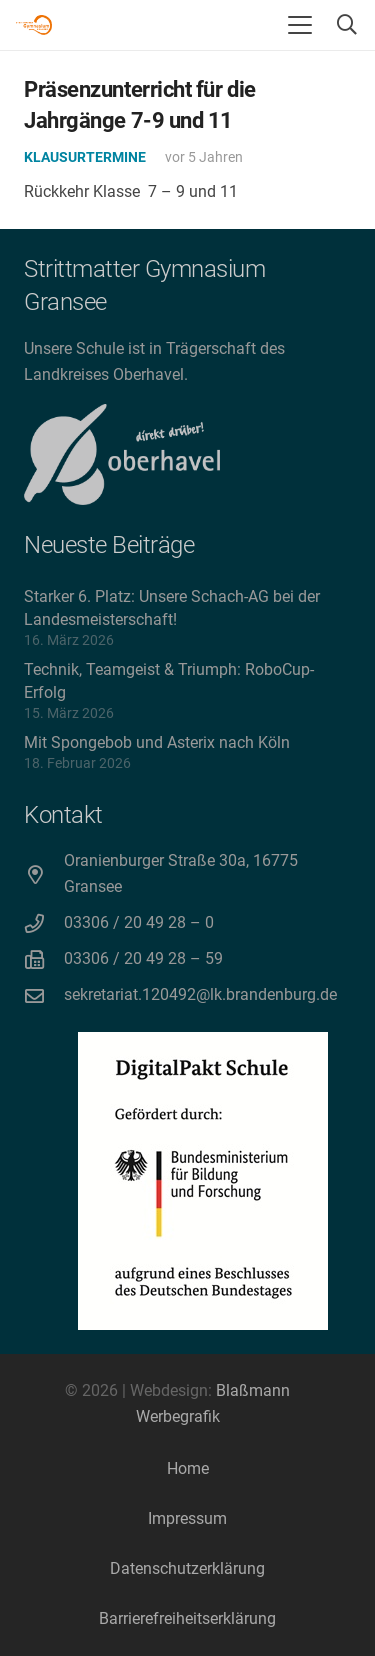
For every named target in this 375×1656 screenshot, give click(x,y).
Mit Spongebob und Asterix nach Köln (157, 742)
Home (188, 1468)
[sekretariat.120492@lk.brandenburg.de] (44, 995)
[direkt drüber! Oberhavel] (122, 454)
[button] (300, 25)
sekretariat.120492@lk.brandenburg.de (200, 994)
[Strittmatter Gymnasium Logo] (34, 25)
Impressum (187, 1518)
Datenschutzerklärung (187, 1568)
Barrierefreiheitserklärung (187, 1618)
